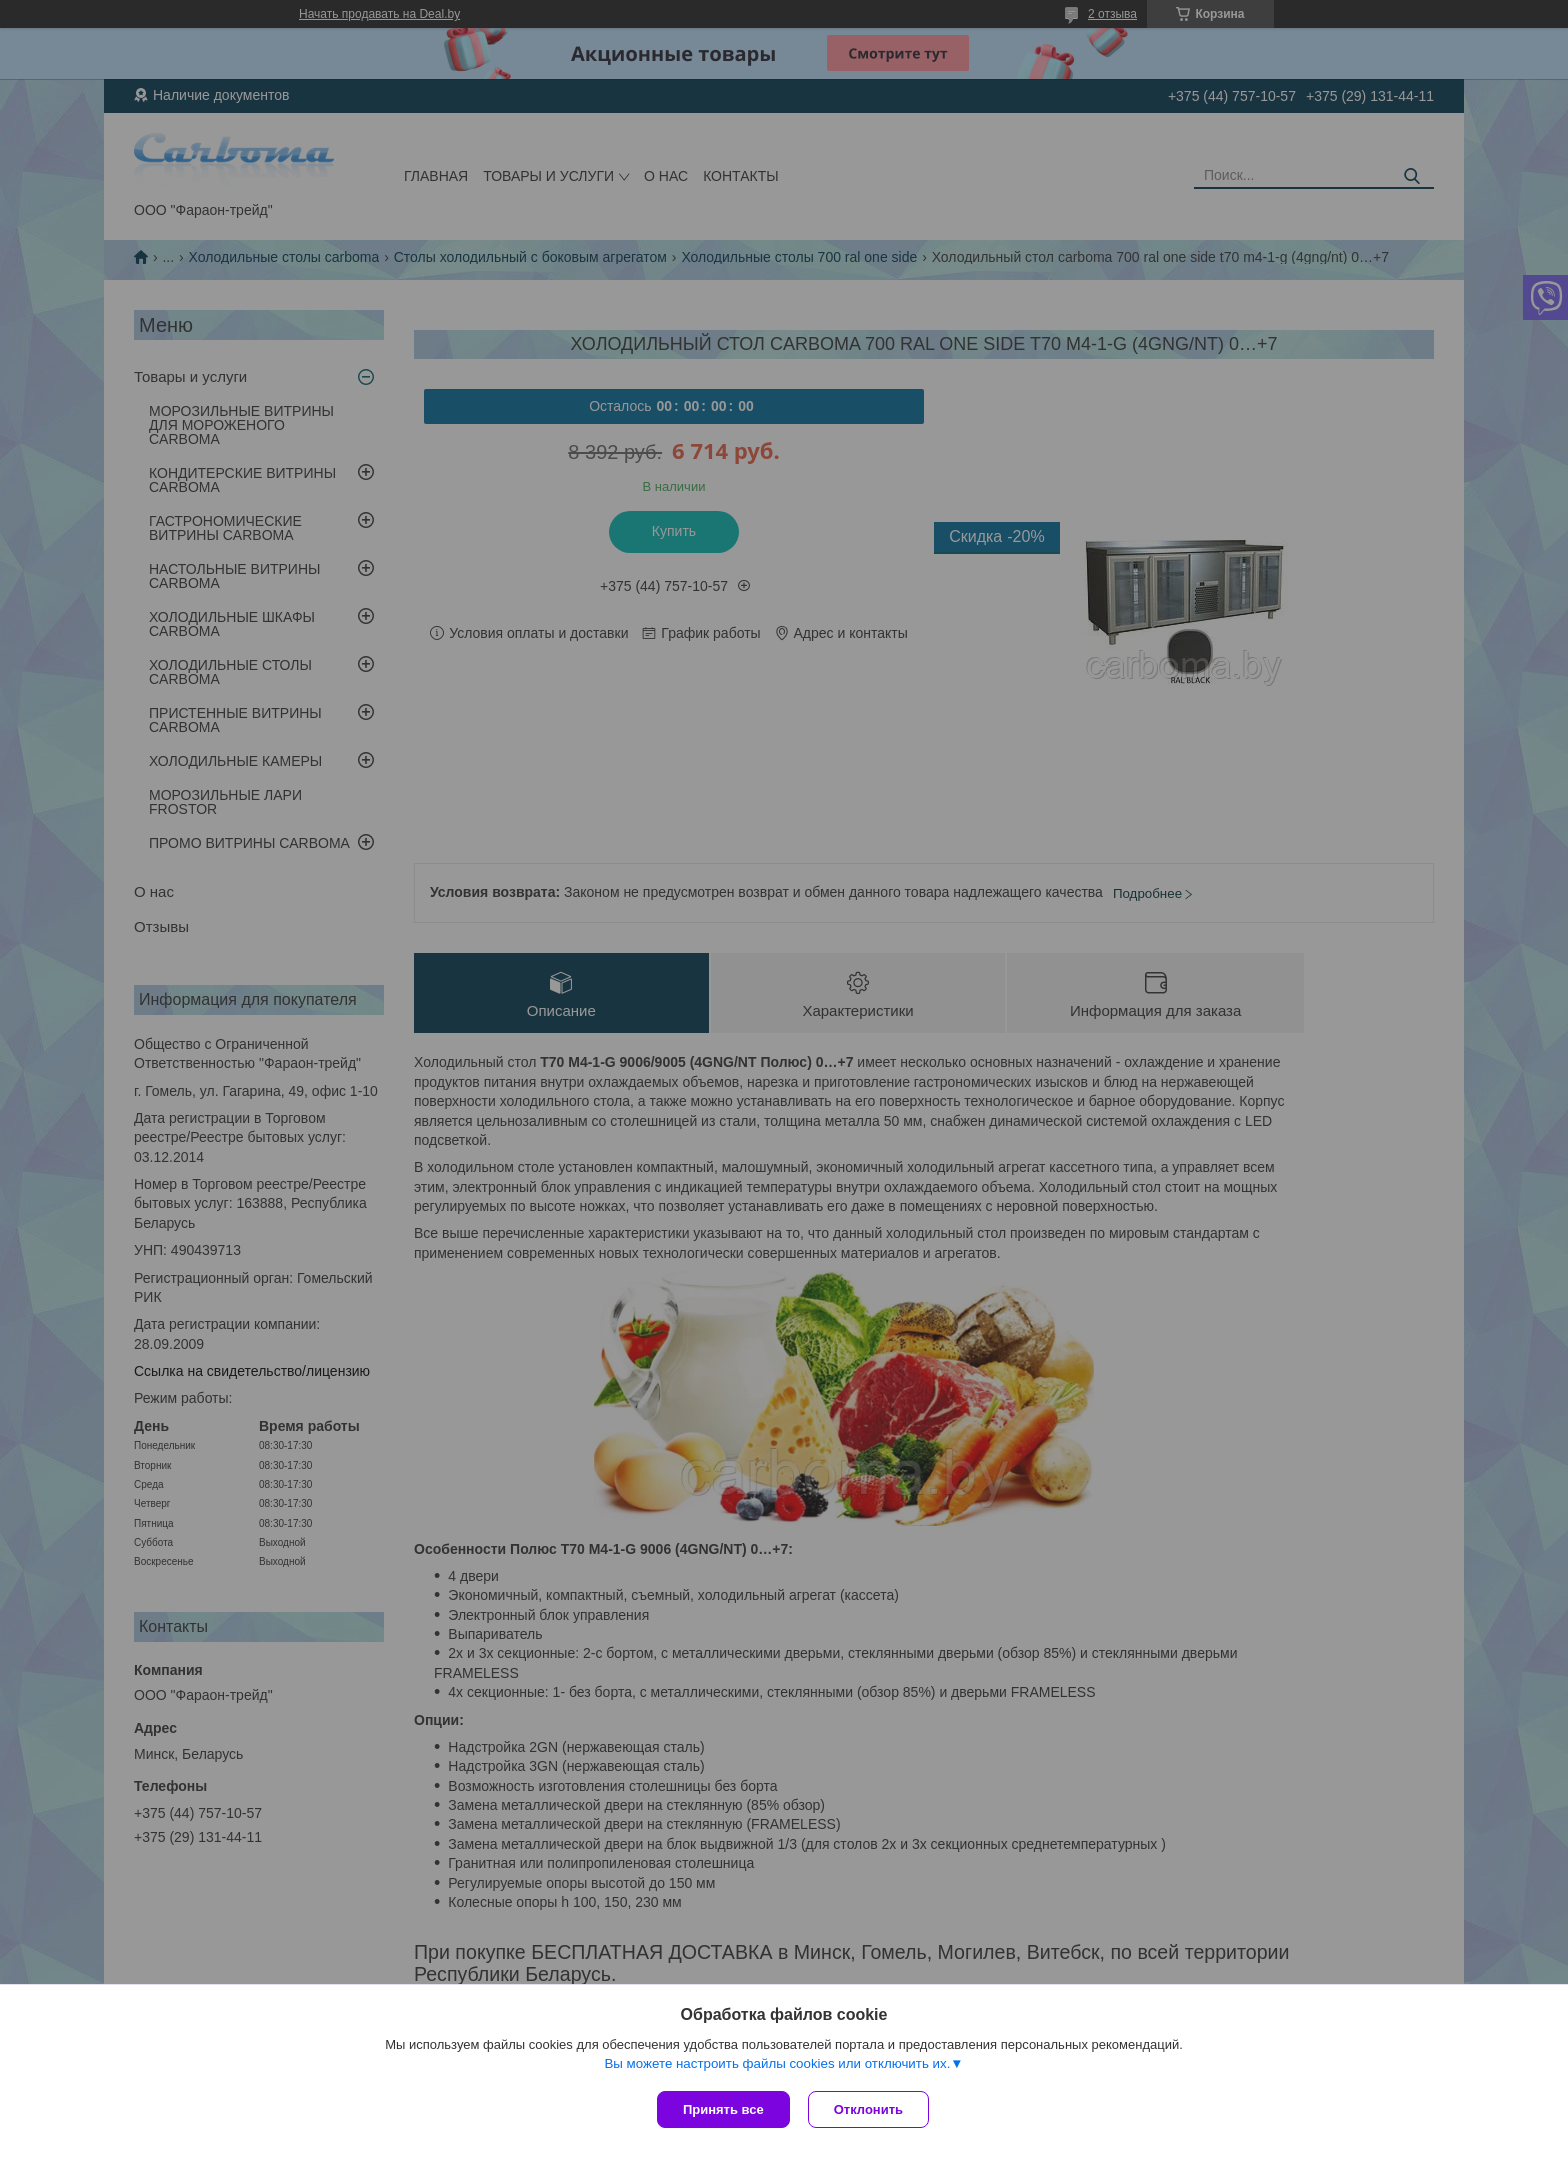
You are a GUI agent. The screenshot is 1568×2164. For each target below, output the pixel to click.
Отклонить (870, 2109)
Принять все (723, 2109)
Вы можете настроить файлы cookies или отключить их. (777, 2065)
